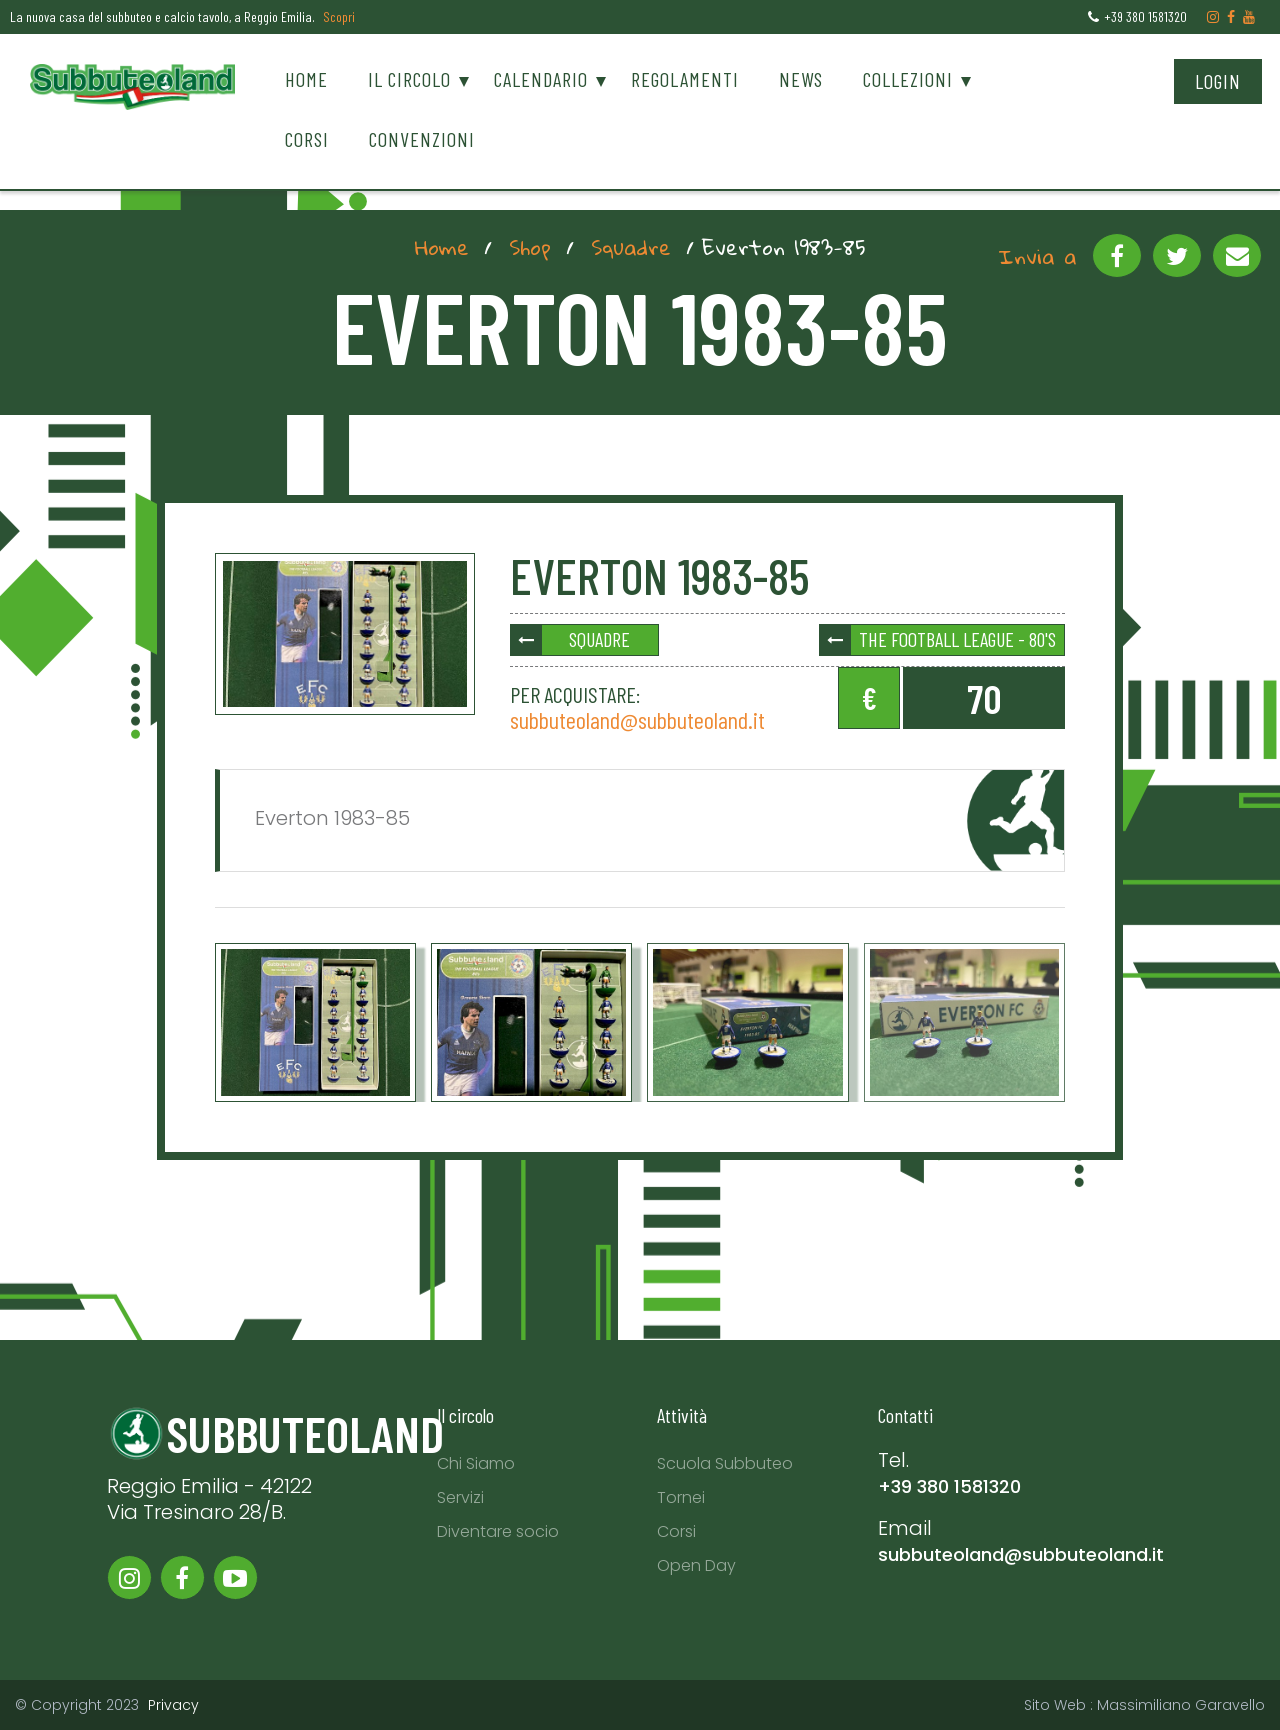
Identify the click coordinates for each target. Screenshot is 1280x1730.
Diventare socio (498, 1531)
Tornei (681, 1497)
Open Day (696, 1565)
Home (306, 79)
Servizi (460, 1497)
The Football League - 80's (957, 639)
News (801, 79)
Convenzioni (422, 139)
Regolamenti (685, 79)
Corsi (307, 139)
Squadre (631, 247)
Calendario (541, 79)
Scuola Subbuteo (725, 1463)
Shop (530, 247)
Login (1218, 81)
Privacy (173, 1705)
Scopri (339, 16)
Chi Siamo (476, 1463)
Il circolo (409, 79)
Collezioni (908, 79)
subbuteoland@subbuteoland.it (637, 719)
